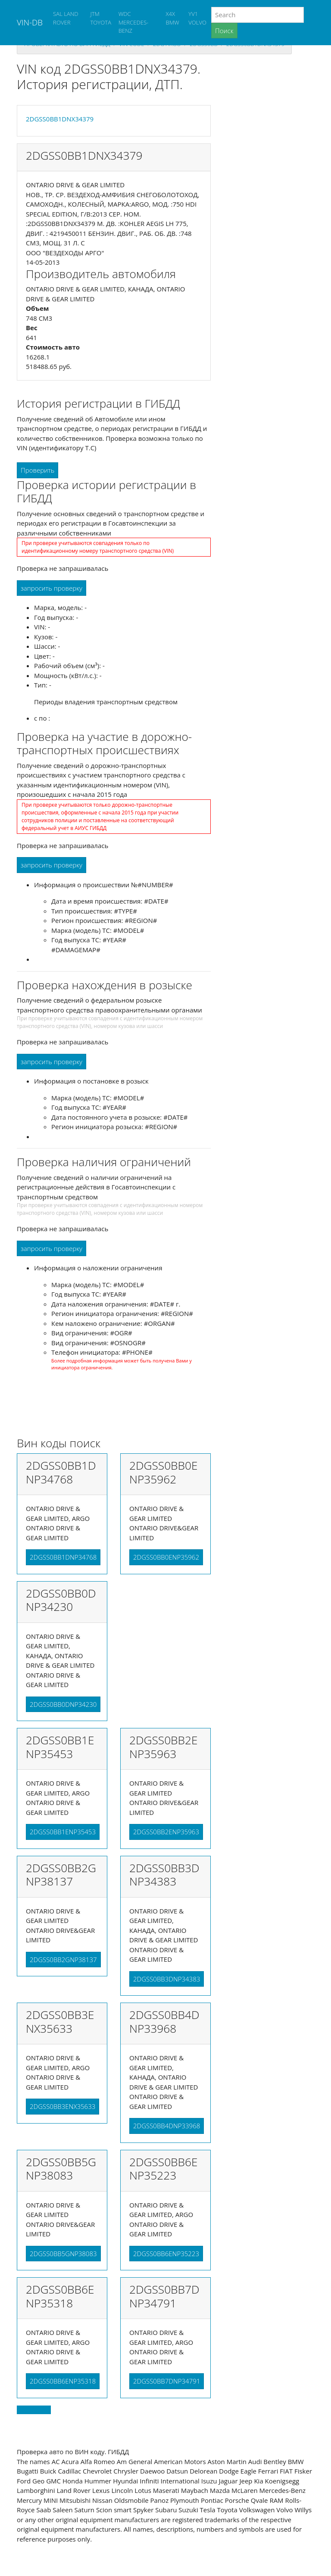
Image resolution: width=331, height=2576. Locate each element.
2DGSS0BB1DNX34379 (60, 119)
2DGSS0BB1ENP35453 (63, 1831)
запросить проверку (51, 588)
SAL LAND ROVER (65, 18)
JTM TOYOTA (100, 18)
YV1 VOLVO (197, 18)
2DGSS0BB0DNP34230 (63, 1704)
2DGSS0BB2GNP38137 (63, 1959)
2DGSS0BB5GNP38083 (63, 2253)
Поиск (224, 30)
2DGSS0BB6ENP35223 (166, 2253)
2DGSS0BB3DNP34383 (166, 1979)
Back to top (34, 2410)
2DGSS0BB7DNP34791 (166, 2381)
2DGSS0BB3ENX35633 (62, 2106)
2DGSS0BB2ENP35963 (166, 1831)
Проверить (37, 470)
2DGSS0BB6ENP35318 (63, 2381)
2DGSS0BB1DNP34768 (63, 1557)
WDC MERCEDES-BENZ (134, 22)
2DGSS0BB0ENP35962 (166, 1557)
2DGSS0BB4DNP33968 (166, 2125)
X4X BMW (172, 18)
